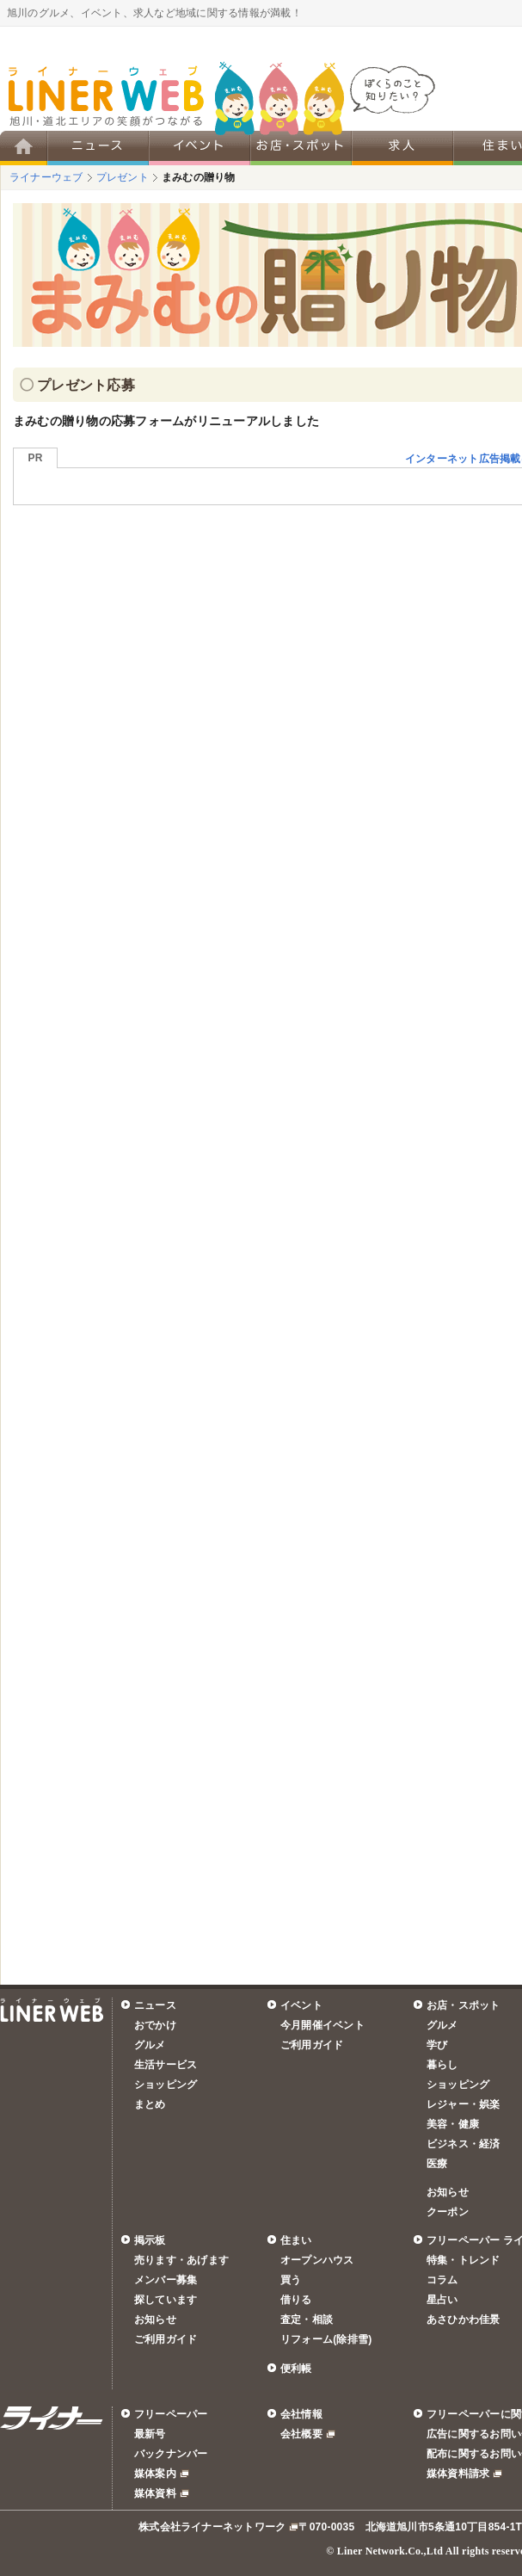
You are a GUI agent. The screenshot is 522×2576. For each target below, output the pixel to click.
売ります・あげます (181, 2260)
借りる (296, 2300)
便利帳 (296, 2369)
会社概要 (301, 2434)
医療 (437, 2164)
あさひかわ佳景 (464, 2319)
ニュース (155, 2005)
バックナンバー (171, 2454)
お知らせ (448, 2192)
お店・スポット (464, 2005)
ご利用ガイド (311, 2045)
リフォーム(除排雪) (326, 2339)
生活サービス (165, 2065)
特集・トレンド (464, 2260)
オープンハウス (317, 2260)
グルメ (150, 2045)
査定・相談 (306, 2319)
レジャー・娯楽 (464, 2104)
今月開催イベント (322, 2025)
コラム (442, 2280)
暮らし (442, 2065)
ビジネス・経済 (464, 2144)
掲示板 (150, 2240)
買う (290, 2280)
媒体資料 (155, 2493)
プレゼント (122, 177)
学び (437, 2045)
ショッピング (165, 2085)
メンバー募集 (165, 2280)
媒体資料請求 (458, 2474)
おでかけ (155, 2025)
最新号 (150, 2434)
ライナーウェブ (46, 177)
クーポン (448, 2212)
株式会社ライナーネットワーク (212, 2527)
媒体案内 (155, 2474)
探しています (165, 2300)
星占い (442, 2300)
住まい (296, 2240)
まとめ (150, 2104)
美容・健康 (453, 2124)
